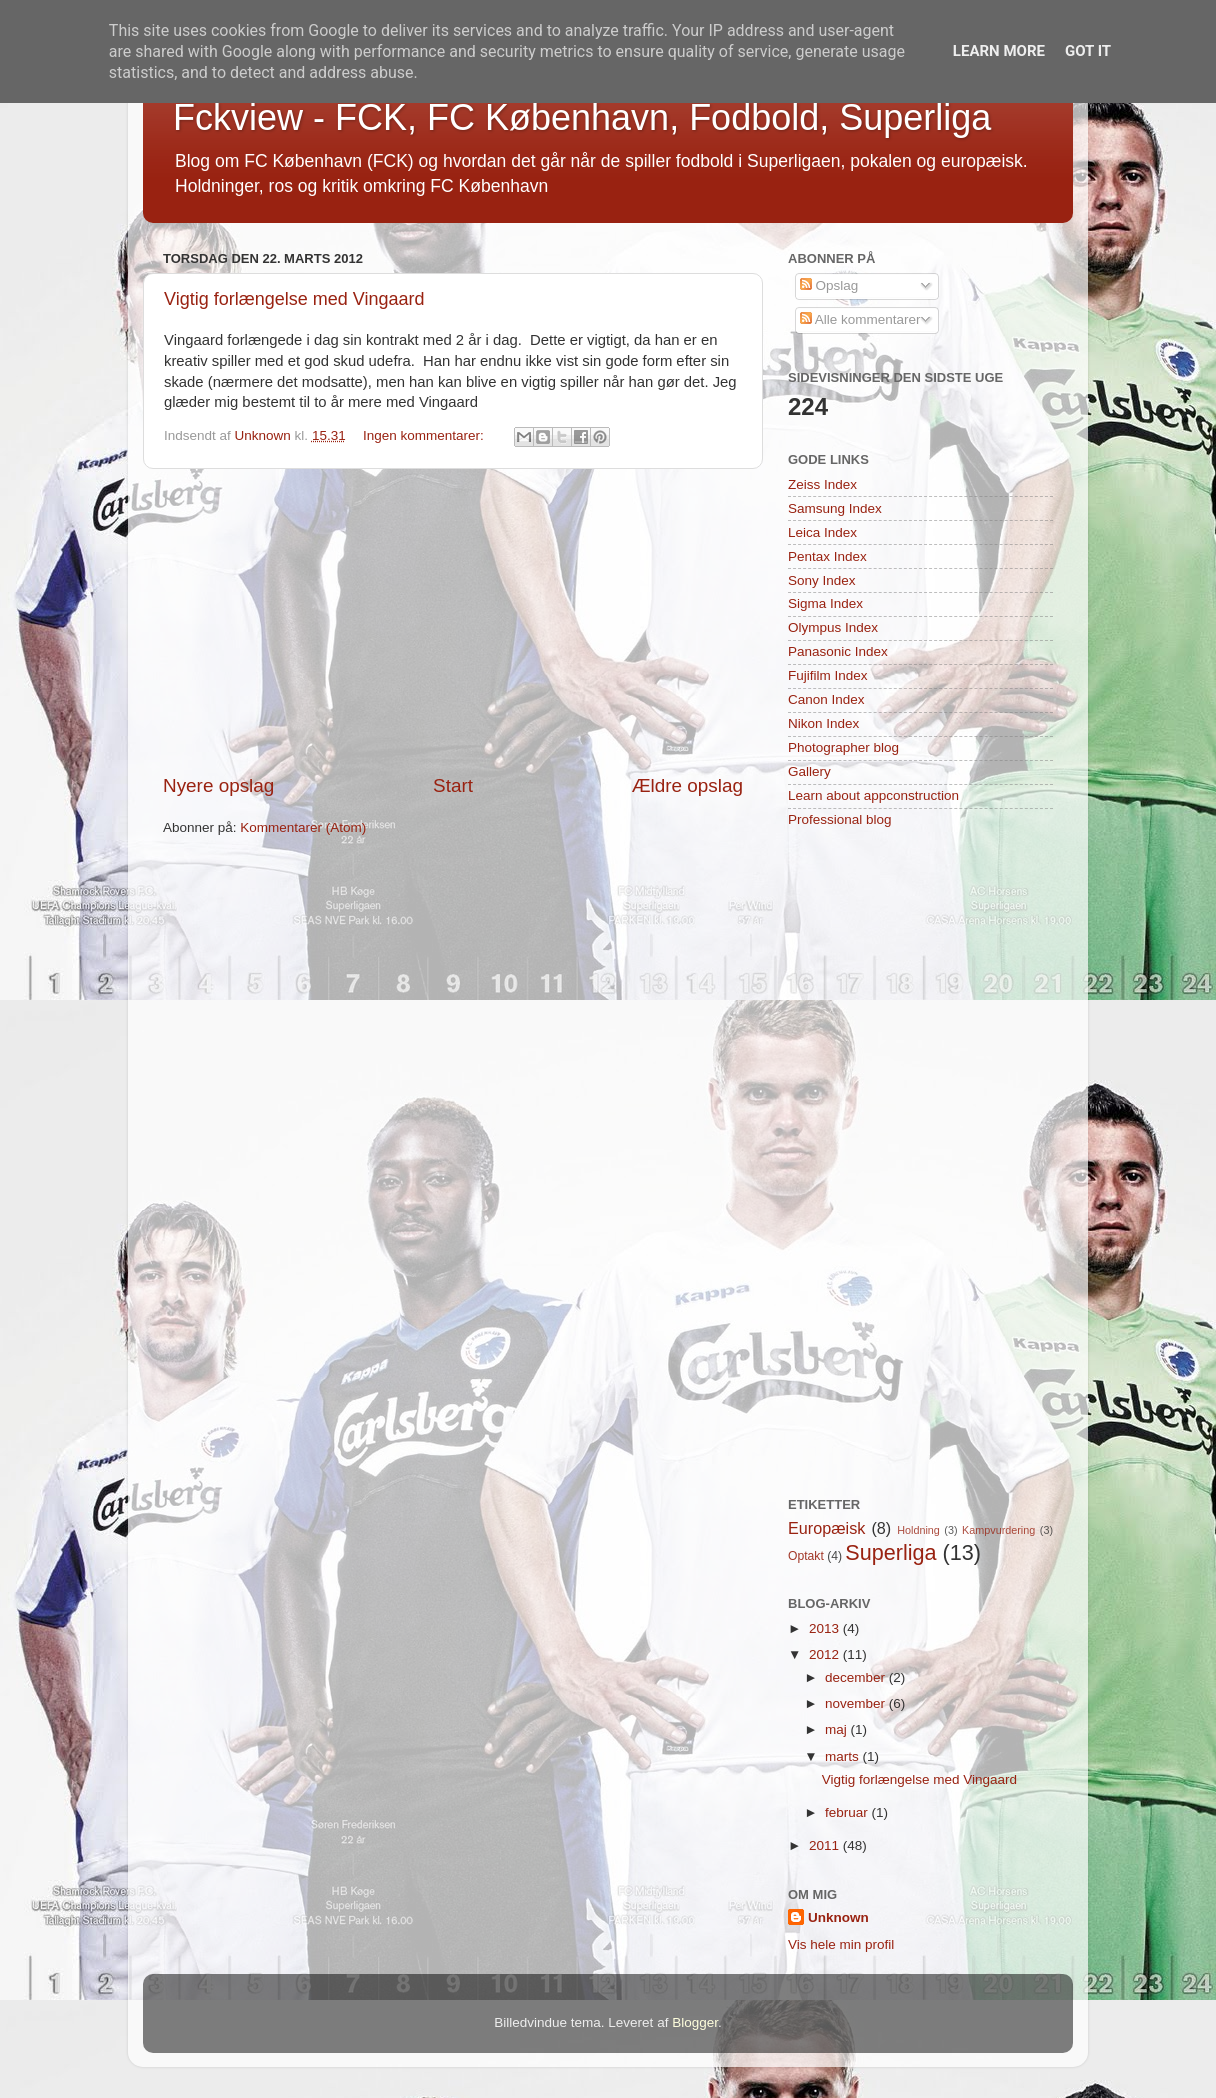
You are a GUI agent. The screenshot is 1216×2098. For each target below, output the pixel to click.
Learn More (999, 51)
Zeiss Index (822, 484)
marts (844, 1756)
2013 (826, 1628)
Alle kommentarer (860, 319)
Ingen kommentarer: (425, 435)
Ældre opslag (687, 785)
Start (453, 785)
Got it (1088, 51)
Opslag (829, 285)
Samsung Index (835, 508)
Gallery (809, 771)
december (857, 1677)
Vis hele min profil (841, 1944)
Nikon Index (823, 723)
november (857, 1703)
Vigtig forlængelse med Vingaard (294, 299)
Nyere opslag (218, 785)
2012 (826, 1654)
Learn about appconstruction (873, 795)
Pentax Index (827, 556)
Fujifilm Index (828, 675)
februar (848, 1812)
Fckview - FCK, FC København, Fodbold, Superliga (582, 117)
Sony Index (822, 580)
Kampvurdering (998, 1530)
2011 (826, 1845)
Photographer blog (843, 747)
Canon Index (826, 699)
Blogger (695, 2022)
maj (838, 1729)
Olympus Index (833, 627)
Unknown (838, 1917)
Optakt (806, 1556)
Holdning (918, 1530)
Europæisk (826, 1528)
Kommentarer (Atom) (303, 827)
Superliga (890, 1552)
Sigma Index (825, 603)
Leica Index (822, 532)
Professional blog (840, 819)
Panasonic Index (838, 651)
